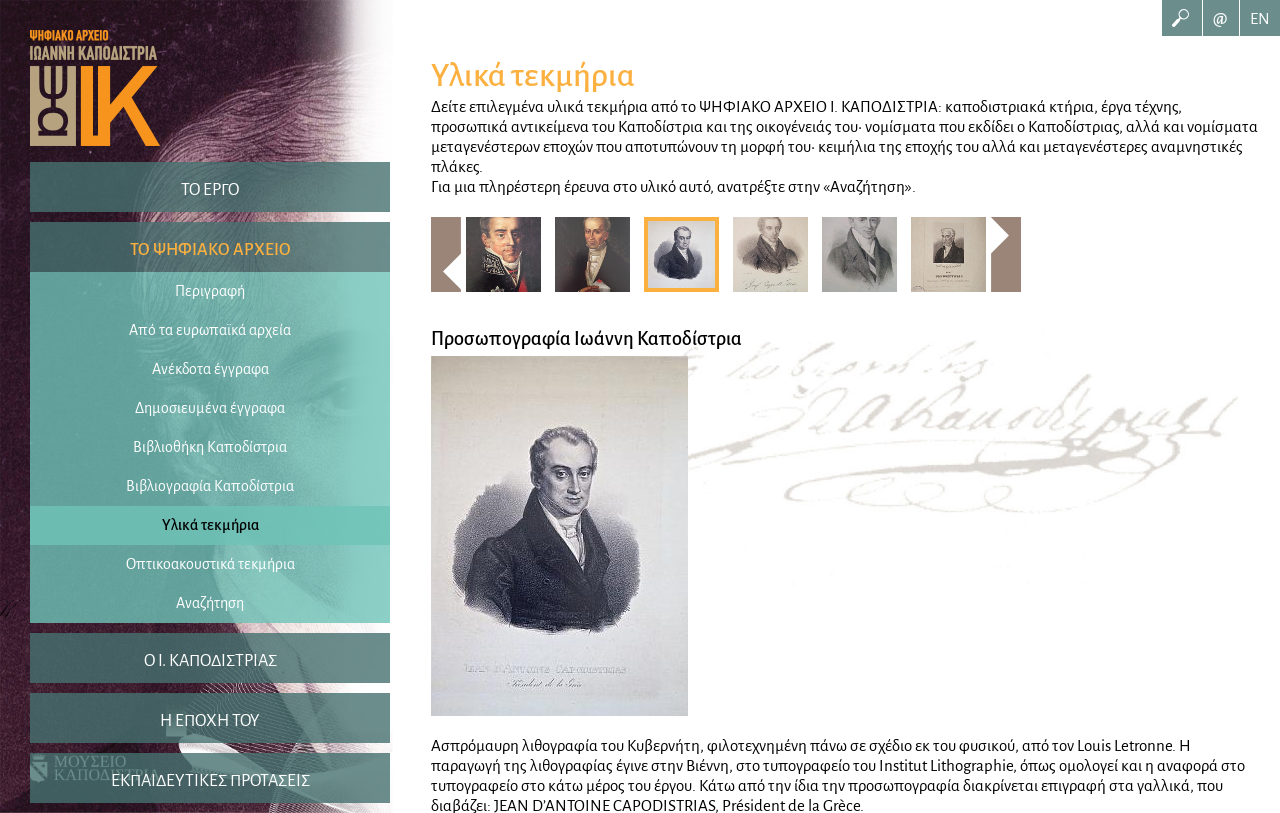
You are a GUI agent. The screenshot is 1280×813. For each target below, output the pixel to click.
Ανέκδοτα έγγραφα (210, 369)
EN (1260, 18)
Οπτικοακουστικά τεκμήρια (210, 564)
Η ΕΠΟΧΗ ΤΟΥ (210, 721)
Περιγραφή (210, 291)
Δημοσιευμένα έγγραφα (210, 408)
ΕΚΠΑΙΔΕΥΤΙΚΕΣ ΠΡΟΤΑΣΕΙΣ (210, 781)
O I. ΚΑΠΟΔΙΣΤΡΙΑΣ (210, 661)
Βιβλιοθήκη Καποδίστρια (210, 447)
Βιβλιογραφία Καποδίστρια (210, 486)
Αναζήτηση (210, 603)
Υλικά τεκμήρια (210, 525)
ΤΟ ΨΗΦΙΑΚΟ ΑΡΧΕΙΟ (210, 250)
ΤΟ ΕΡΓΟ (210, 190)
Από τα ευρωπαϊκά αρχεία (210, 330)
